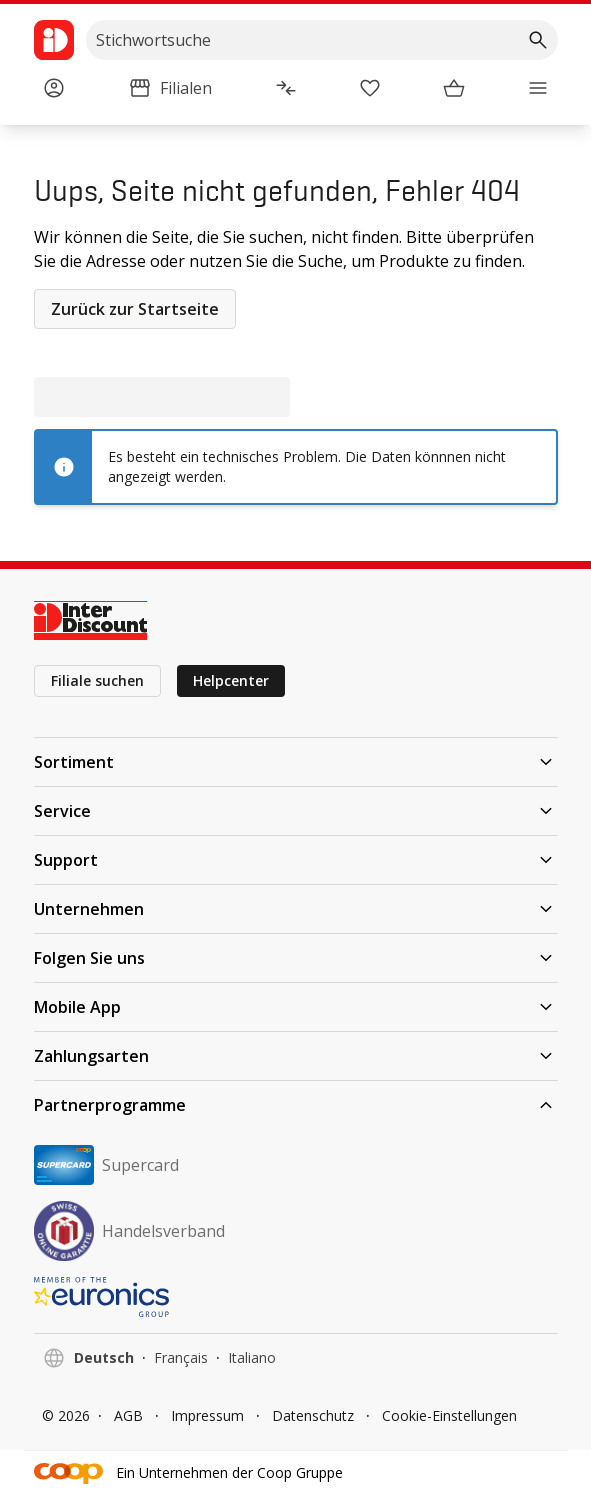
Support (296, 860)
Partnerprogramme (296, 1105)
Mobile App (296, 1007)
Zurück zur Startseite (135, 309)
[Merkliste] (370, 88)
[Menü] (538, 88)
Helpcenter (231, 680)
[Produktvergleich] (286, 88)
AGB (128, 1415)
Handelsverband (129, 1231)
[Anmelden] (54, 88)
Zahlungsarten (296, 1056)
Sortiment (296, 762)
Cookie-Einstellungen (449, 1415)
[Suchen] (538, 40)
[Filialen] (170, 88)
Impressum (207, 1415)
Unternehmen (296, 909)
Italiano (252, 1357)
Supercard (106, 1165)
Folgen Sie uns (296, 958)
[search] (322, 40)
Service (296, 811)
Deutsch (104, 1357)
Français (181, 1357)
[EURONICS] (296, 1297)
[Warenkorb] (454, 88)
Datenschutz (313, 1415)
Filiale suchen (97, 680)
